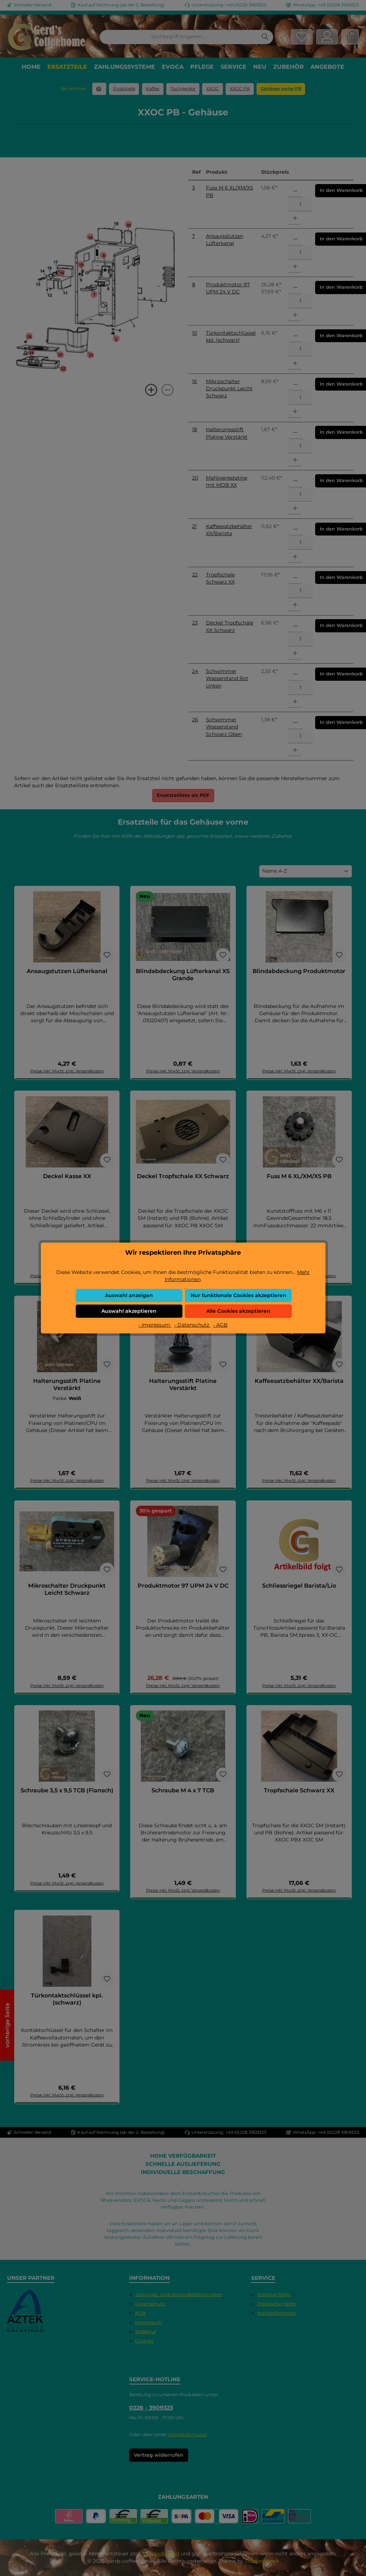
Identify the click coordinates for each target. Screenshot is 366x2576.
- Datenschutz (192, 1325)
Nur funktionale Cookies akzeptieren (238, 1295)
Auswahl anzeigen (129, 1295)
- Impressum (154, 1325)
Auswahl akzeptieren (129, 1311)
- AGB (220, 1325)
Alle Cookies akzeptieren (238, 1311)
